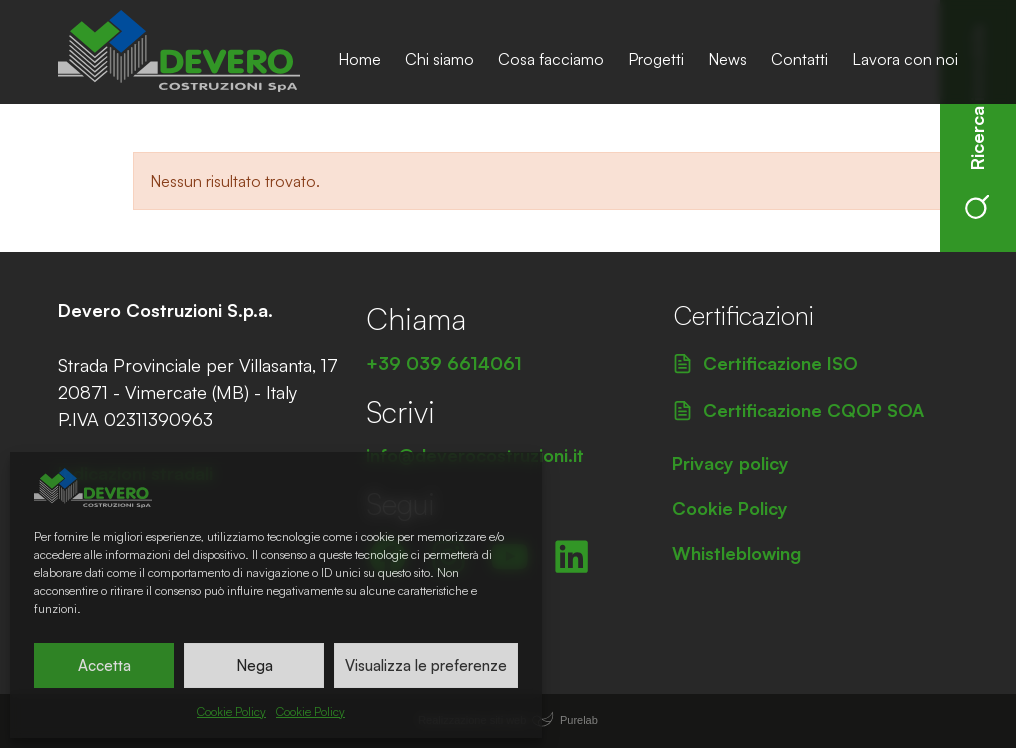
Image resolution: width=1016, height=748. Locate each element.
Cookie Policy (231, 711)
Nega (254, 665)
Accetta (104, 665)
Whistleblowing (736, 553)
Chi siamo (439, 59)
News (727, 59)
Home (359, 59)
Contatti (799, 59)
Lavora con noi (905, 59)
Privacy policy (730, 463)
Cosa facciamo (551, 59)
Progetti (656, 59)
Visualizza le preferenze (426, 665)
